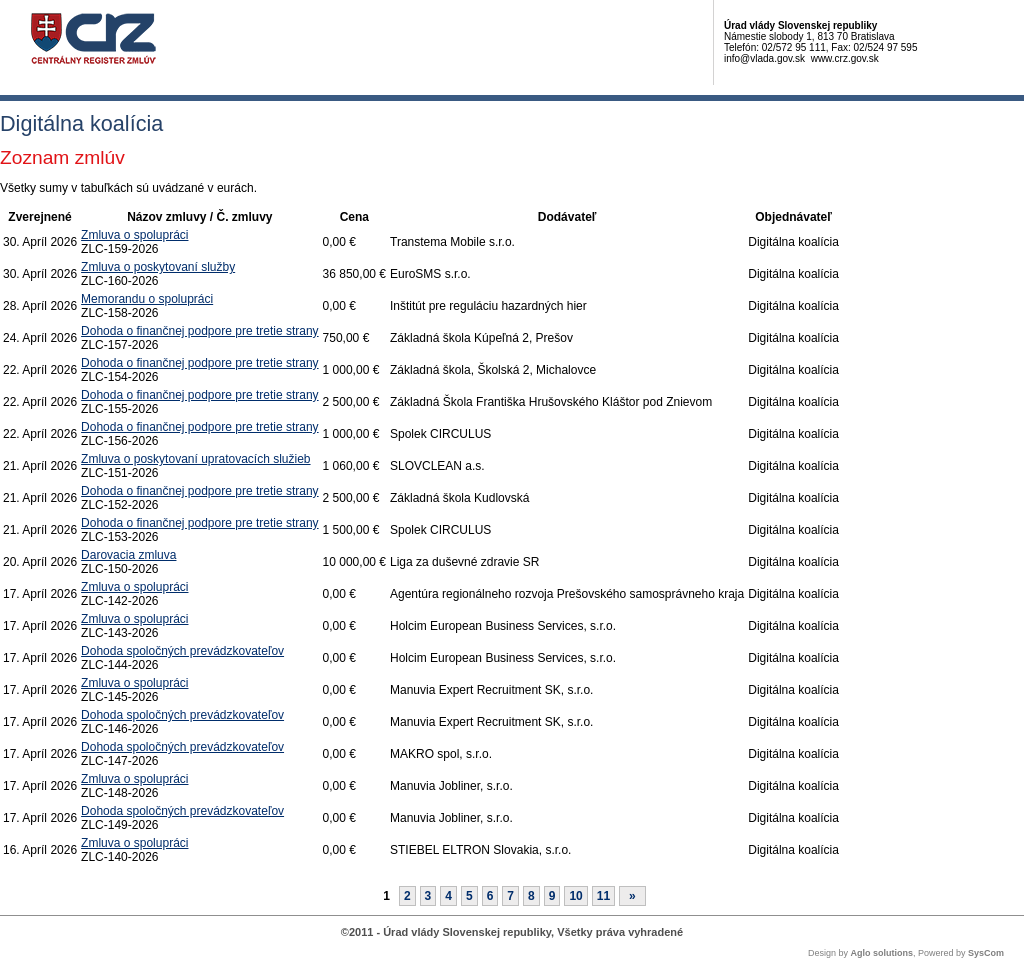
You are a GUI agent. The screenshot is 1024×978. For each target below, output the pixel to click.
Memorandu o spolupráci (147, 299)
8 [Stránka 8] (531, 896)
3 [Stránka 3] (428, 896)
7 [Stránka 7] (510, 896)
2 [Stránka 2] (407, 896)
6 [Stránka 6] (490, 896)
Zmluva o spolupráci (134, 235)
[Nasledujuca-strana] (632, 896)
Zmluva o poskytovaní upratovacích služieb (195, 459)
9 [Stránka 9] (552, 896)
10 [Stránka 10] (575, 896)
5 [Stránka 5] (469, 896)
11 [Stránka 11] (603, 896)
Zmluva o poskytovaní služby (158, 267)
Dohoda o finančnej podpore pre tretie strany (200, 331)
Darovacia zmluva (128, 555)
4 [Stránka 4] (448, 896)
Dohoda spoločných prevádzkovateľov (182, 651)
